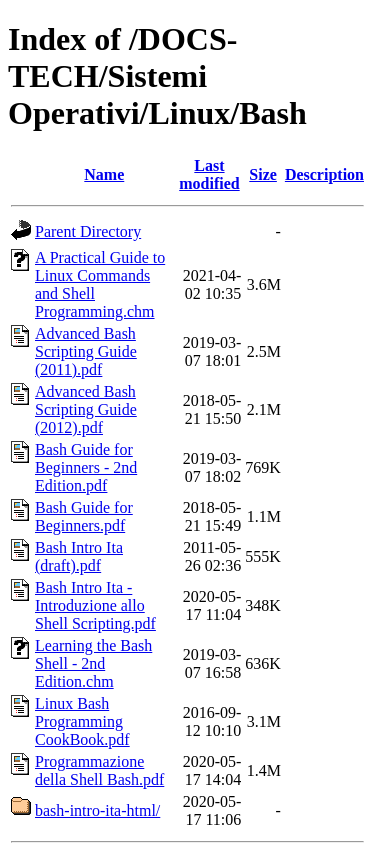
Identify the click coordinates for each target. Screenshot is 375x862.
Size (263, 174)
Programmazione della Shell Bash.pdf (99, 770)
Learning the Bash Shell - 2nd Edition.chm (93, 663)
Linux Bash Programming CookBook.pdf (82, 721)
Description (324, 174)
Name (104, 174)
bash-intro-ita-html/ (97, 810)
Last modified (209, 174)
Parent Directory (88, 231)
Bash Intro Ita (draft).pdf (79, 556)
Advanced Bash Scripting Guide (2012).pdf (86, 409)
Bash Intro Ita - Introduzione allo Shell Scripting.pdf (95, 605)
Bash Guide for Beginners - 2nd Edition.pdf (86, 467)
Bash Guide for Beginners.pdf (84, 516)
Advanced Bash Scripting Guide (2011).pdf (86, 351)
